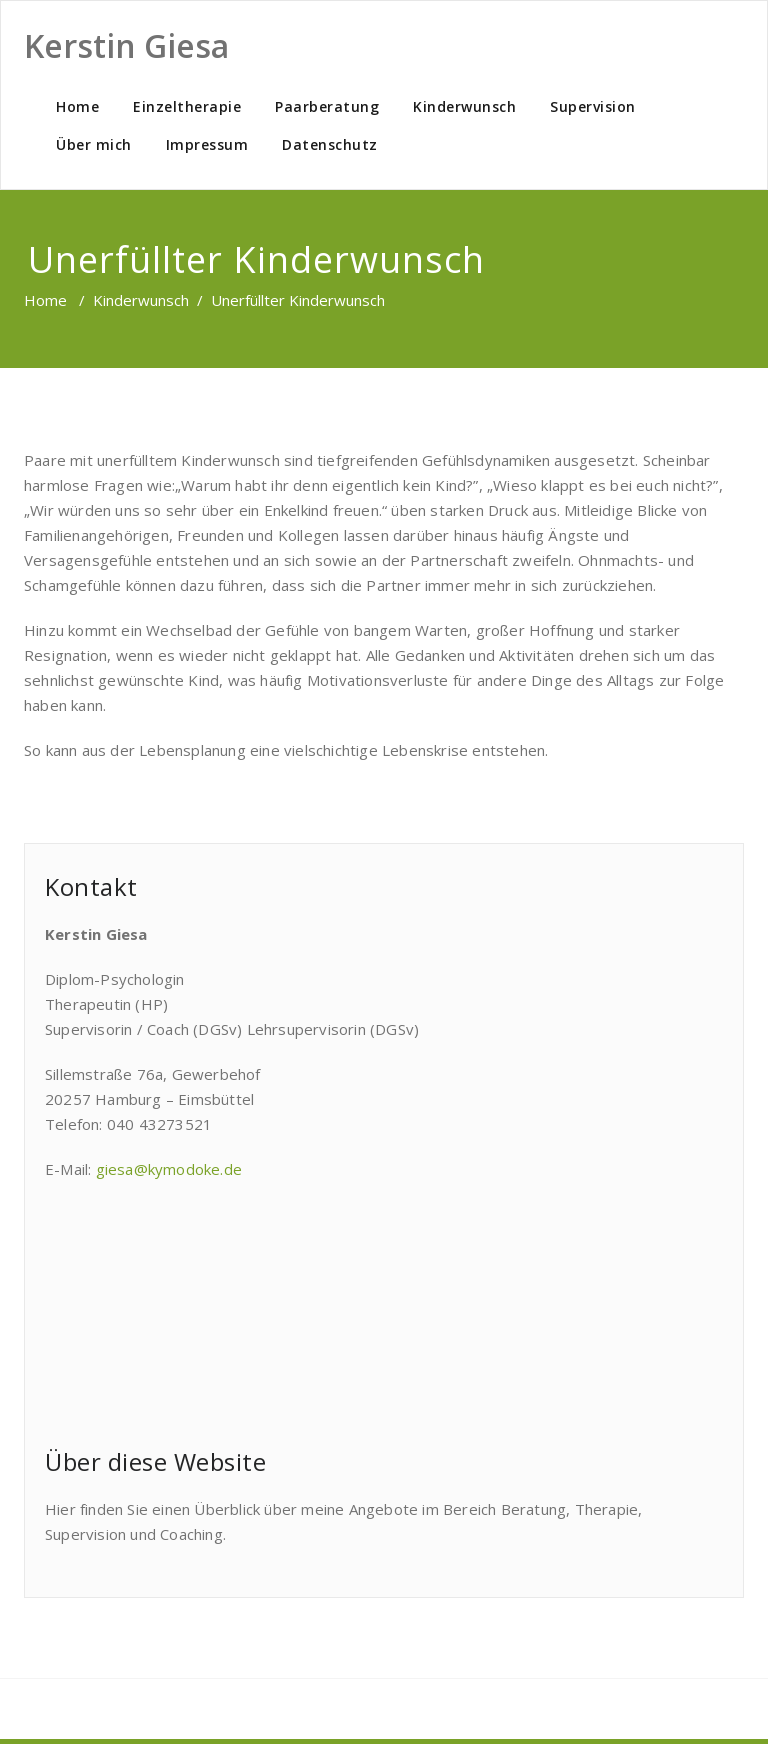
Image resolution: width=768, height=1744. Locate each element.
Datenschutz (330, 144)
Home (77, 106)
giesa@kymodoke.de (169, 1169)
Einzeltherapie (187, 106)
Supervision (593, 106)
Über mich (94, 144)
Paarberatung (327, 106)
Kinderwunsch (464, 106)
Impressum (207, 144)
